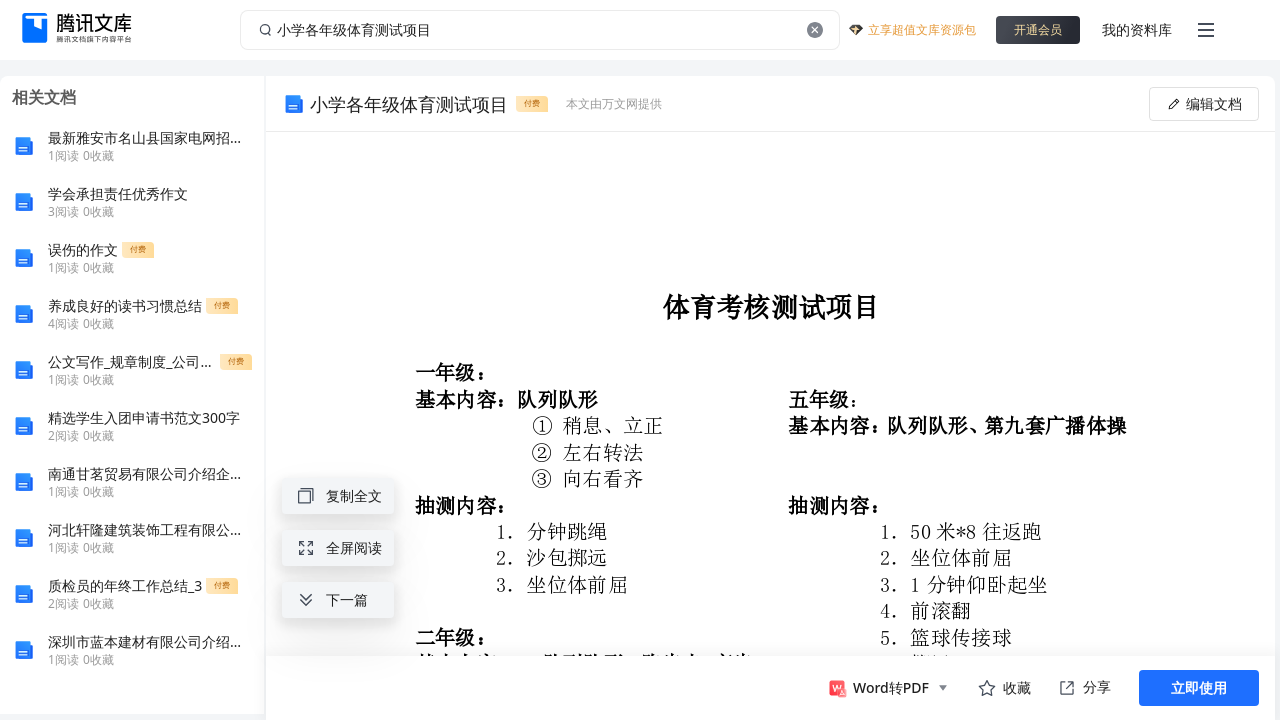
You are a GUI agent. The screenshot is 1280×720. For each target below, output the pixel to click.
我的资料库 (1137, 29)
